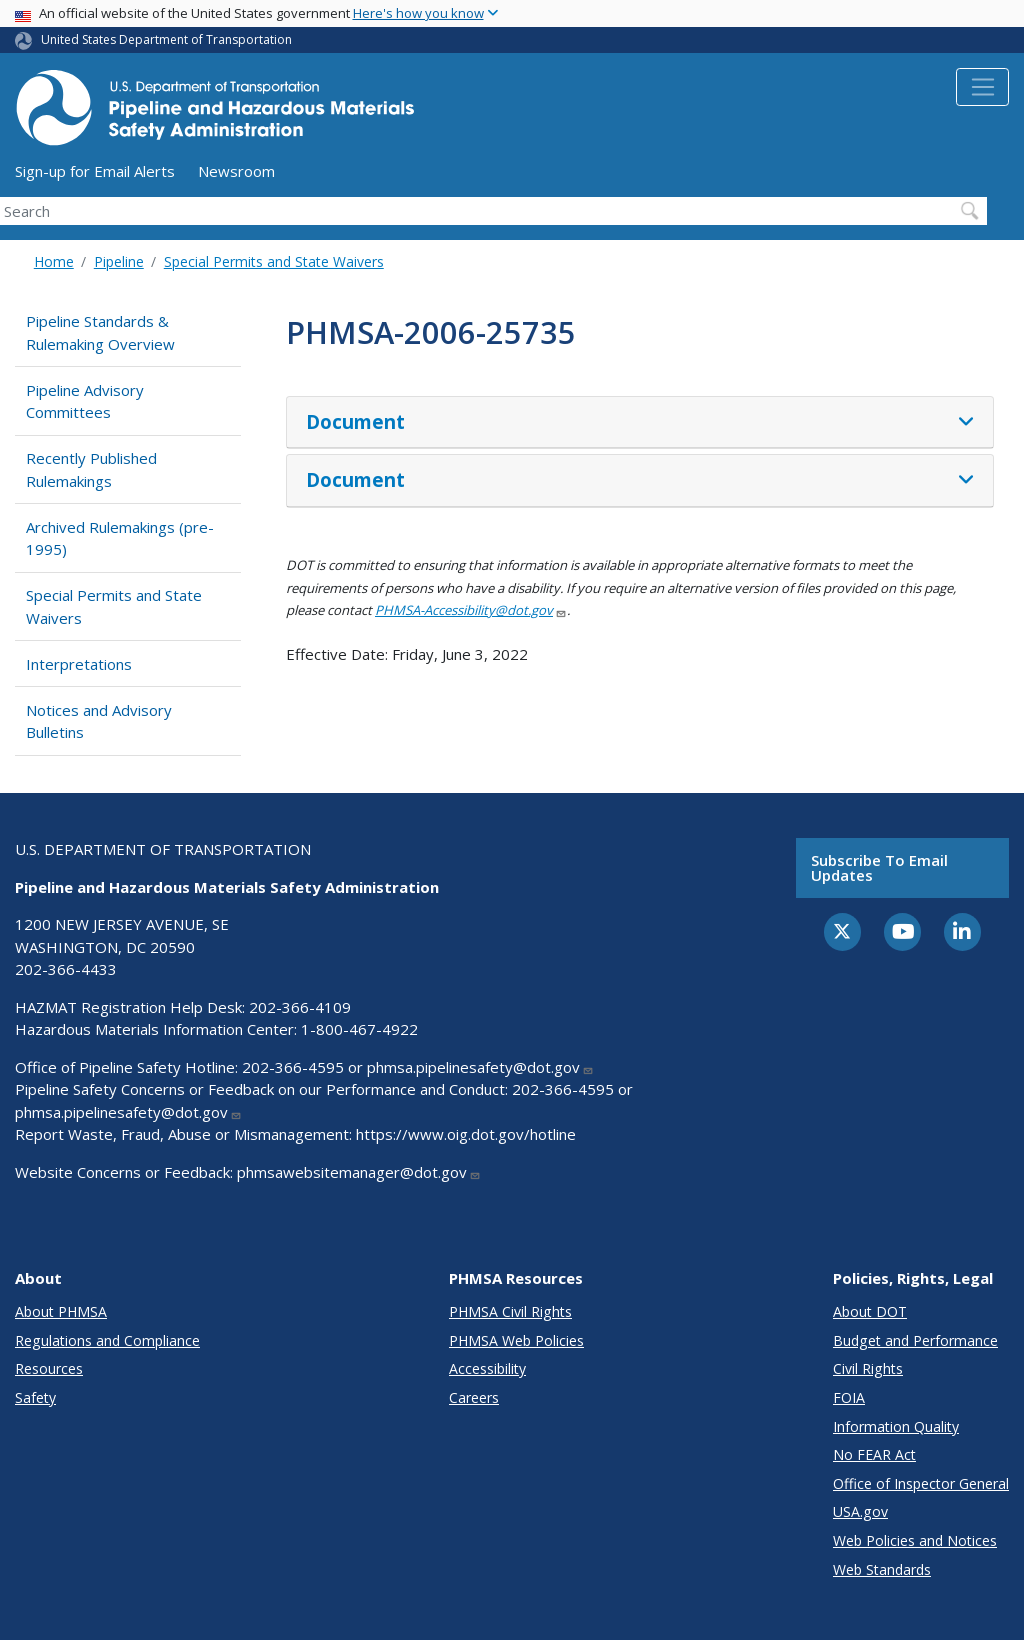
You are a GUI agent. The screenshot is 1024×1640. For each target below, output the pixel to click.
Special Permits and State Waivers (274, 261)
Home (54, 261)
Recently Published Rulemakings (91, 469)
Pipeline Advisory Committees (85, 401)
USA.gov (860, 1511)
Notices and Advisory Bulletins (99, 721)
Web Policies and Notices (915, 1540)
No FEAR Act (874, 1454)
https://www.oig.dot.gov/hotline (466, 1134)
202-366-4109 (300, 1007)
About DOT (870, 1311)
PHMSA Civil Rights (510, 1311)
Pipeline (119, 261)
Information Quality (896, 1426)
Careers (474, 1397)
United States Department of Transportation (166, 39)
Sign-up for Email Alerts (95, 171)
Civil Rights (868, 1368)
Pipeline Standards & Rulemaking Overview (100, 332)
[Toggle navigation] (982, 87)
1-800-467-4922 (359, 1029)
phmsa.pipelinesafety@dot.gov (480, 1067)
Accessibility (487, 1368)
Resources (49, 1368)
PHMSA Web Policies (516, 1340)
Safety (35, 1397)
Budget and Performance (915, 1340)
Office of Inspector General (921, 1483)
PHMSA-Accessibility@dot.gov (471, 610)
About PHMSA (61, 1311)
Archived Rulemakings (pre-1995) (120, 538)
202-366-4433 (66, 969)
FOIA (849, 1397)
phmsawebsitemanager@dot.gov (359, 1172)
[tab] (640, 423)
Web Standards (882, 1569)
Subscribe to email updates (879, 867)
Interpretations (79, 664)
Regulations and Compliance (107, 1340)
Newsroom (236, 171)
